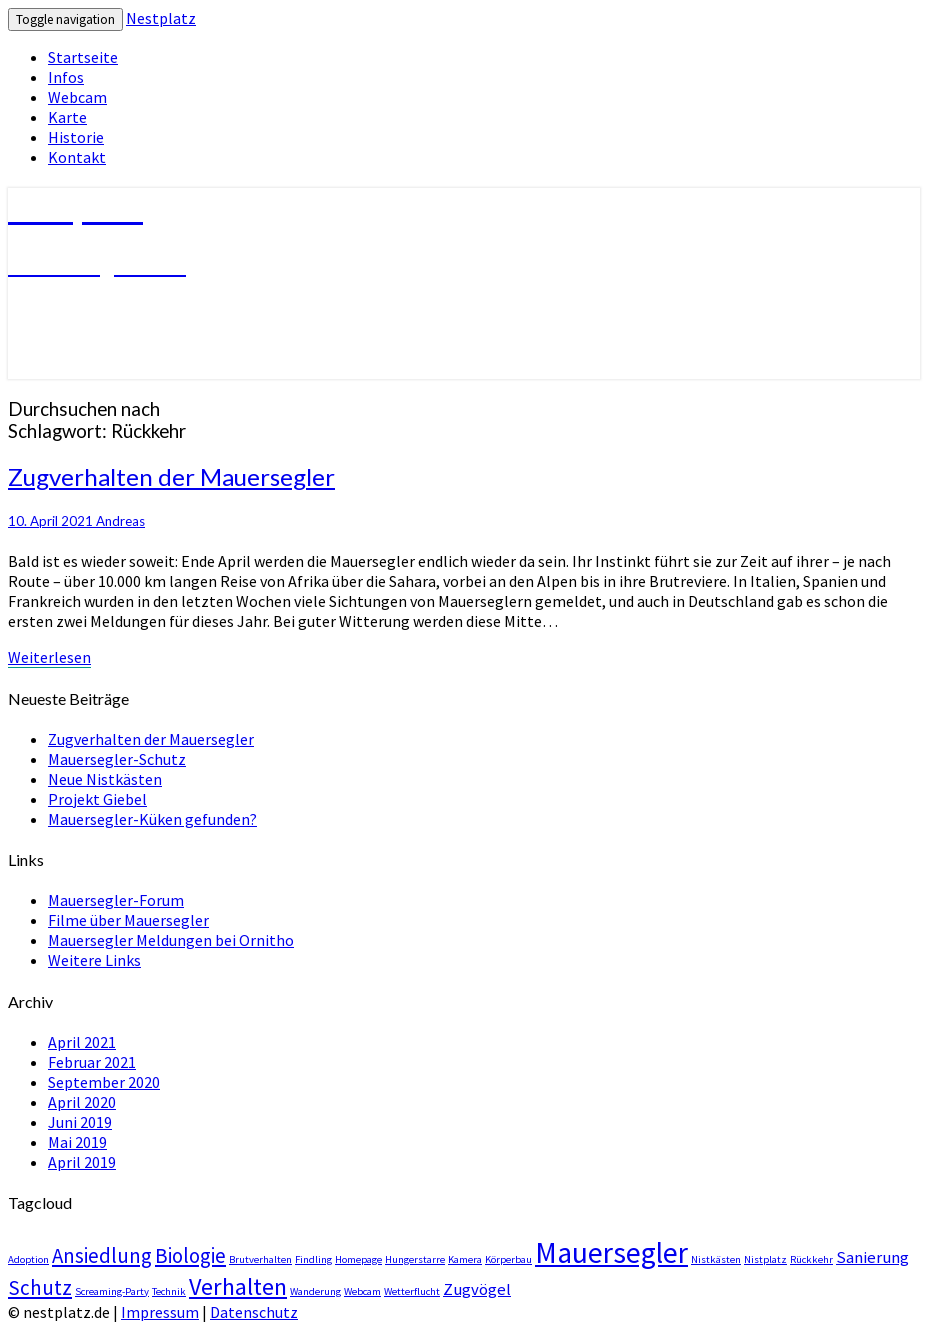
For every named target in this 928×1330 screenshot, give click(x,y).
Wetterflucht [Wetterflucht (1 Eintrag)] (412, 1291)
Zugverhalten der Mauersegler (171, 476)
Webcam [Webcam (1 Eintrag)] (362, 1291)
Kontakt (77, 157)
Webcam (77, 97)
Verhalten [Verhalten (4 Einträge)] (238, 1286)
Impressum (160, 1312)
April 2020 (82, 1102)
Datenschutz (254, 1312)
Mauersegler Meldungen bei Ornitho (171, 940)
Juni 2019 (80, 1122)
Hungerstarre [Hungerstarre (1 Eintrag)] (415, 1259)
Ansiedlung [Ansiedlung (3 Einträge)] (102, 1255)
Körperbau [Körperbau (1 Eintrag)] (508, 1259)
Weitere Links (94, 960)
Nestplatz (161, 18)
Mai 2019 (77, 1142)
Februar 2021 (92, 1062)
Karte (67, 117)
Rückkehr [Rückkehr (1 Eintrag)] (811, 1259)
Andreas (120, 521)
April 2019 (82, 1162)
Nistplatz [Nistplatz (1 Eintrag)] (765, 1259)
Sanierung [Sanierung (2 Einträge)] (872, 1257)
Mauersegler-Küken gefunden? (152, 819)
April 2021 (82, 1042)
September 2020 (104, 1082)
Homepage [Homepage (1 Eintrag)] (358, 1259)
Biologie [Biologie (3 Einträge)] (190, 1255)
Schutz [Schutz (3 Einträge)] (40, 1287)
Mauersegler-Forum (116, 900)
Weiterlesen (49, 657)
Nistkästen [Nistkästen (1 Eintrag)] (716, 1259)
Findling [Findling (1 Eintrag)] (313, 1259)
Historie (76, 137)
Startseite (83, 57)
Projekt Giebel (97, 799)
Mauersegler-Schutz (117, 759)
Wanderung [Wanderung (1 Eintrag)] (315, 1291)
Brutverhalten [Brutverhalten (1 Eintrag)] (260, 1259)
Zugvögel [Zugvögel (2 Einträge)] (477, 1289)
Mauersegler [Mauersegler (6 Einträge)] (611, 1252)
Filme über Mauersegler (128, 920)
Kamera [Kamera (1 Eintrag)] (465, 1259)
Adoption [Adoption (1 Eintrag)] (28, 1259)
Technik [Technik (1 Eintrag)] (169, 1291)
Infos (66, 77)
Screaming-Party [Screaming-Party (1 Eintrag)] (112, 1291)
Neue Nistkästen (105, 779)
